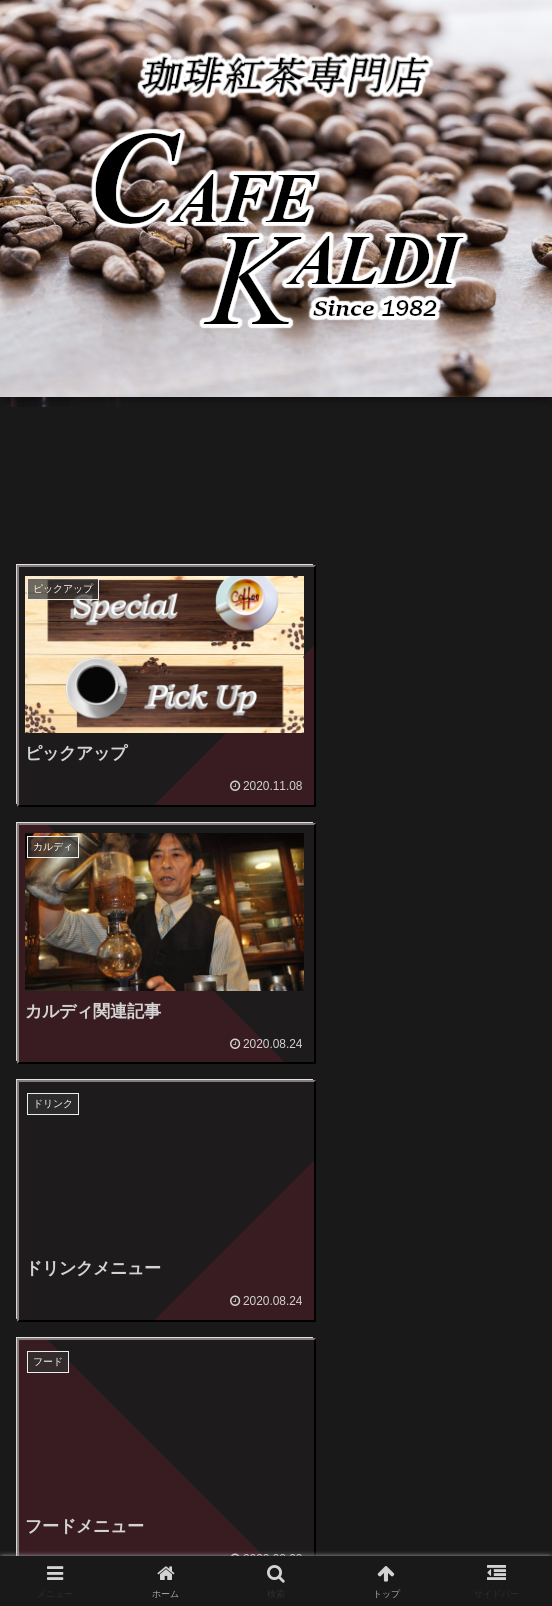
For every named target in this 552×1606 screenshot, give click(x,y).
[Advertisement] (276, 489)
